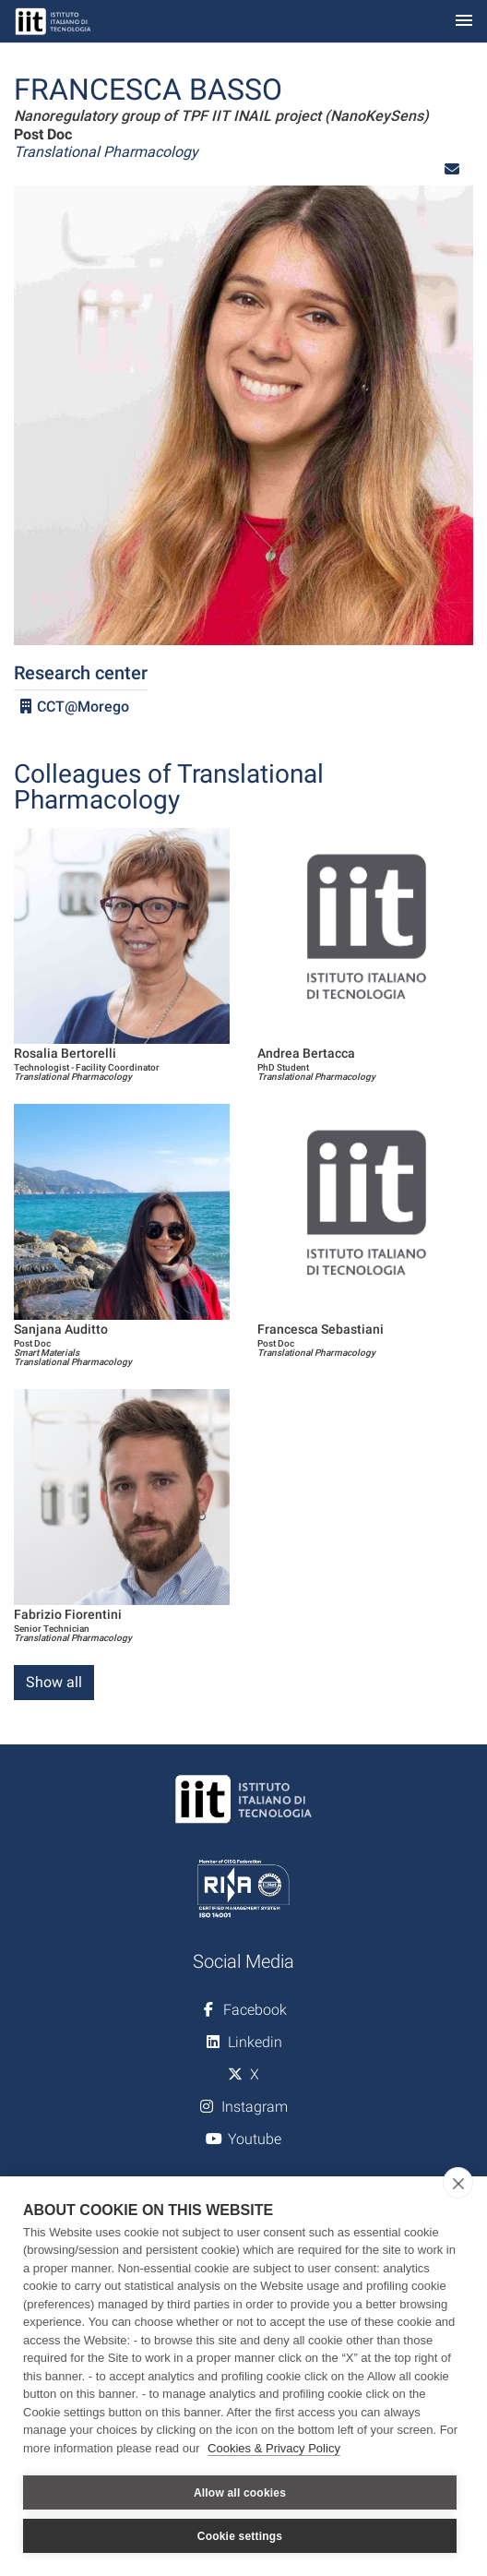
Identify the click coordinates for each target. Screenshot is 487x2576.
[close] (458, 2183)
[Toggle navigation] (464, 22)
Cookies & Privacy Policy (274, 2448)
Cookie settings (239, 2536)
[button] (452, 169)
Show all (54, 1682)
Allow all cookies (240, 2492)
